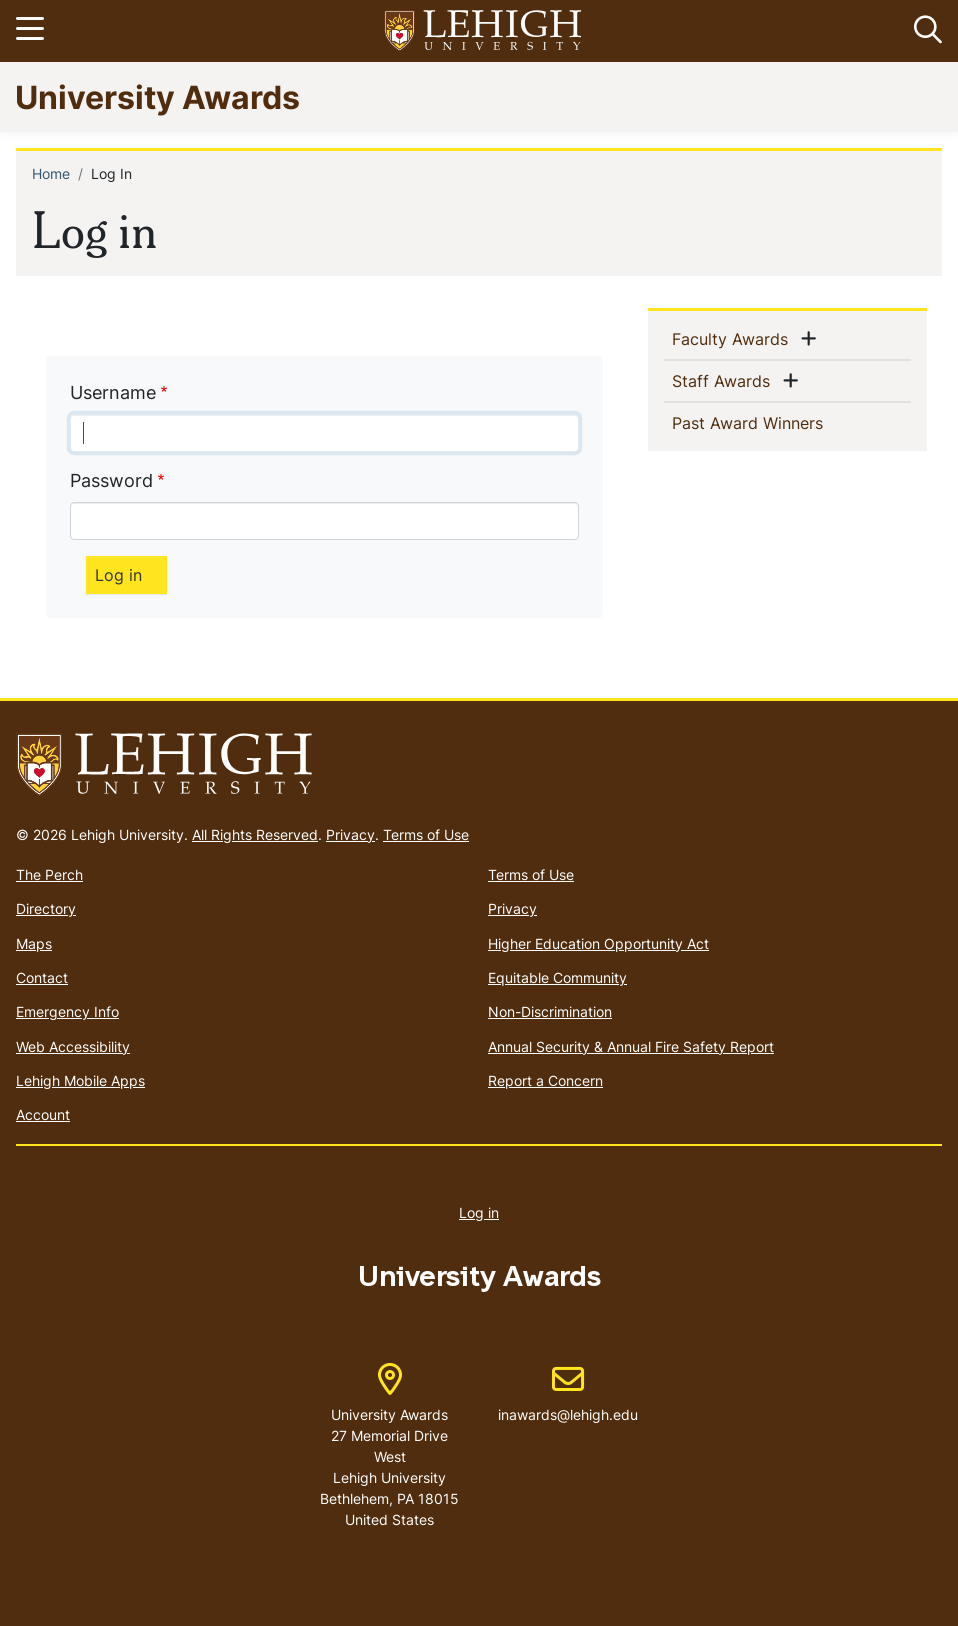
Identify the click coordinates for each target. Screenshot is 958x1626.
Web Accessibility (73, 1046)
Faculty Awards (734, 338)
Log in (479, 1212)
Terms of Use (426, 834)
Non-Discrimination (550, 1011)
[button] (924, 31)
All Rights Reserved (255, 834)
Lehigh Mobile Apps (80, 1080)
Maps (34, 943)
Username (113, 392)
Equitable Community (557, 977)
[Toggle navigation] (33, 31)
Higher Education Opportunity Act (598, 943)
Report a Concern (545, 1080)
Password (111, 480)
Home (51, 173)
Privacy (350, 834)
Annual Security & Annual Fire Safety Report (631, 1046)
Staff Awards (725, 380)
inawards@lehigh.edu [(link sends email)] (568, 1394)
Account (43, 1114)
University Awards (157, 96)
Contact (42, 977)
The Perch (49, 874)
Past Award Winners (780, 422)
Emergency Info (67, 1011)
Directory (46, 908)
